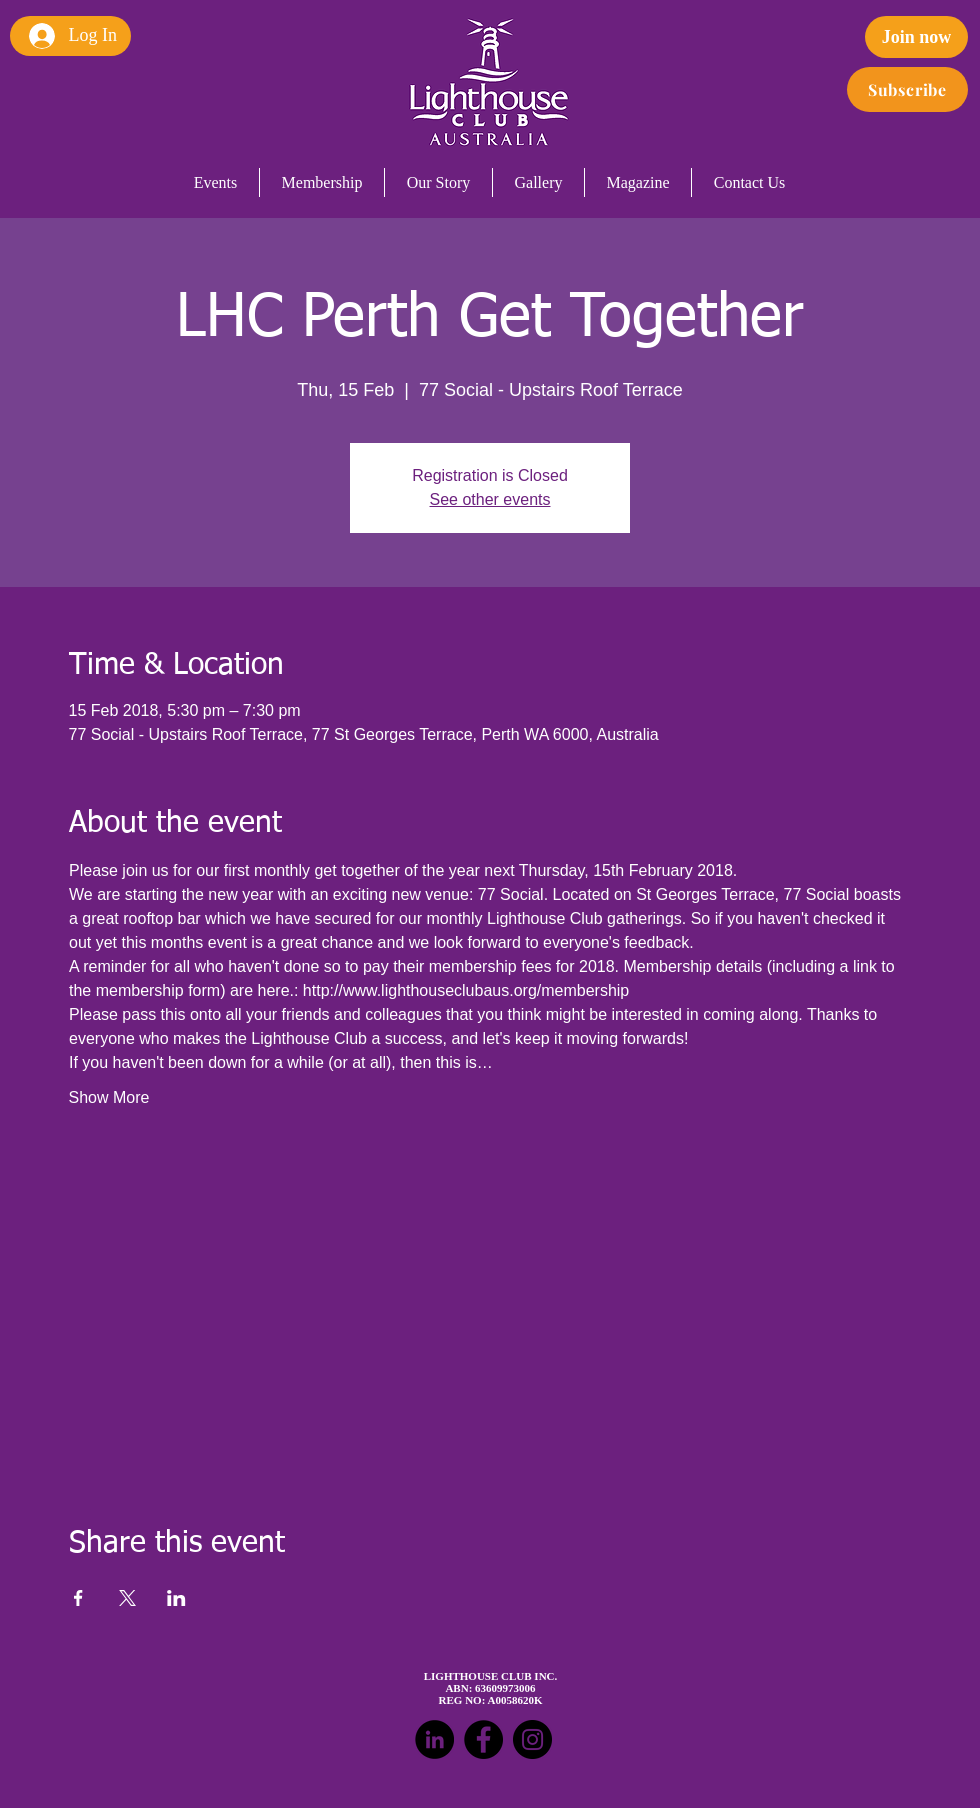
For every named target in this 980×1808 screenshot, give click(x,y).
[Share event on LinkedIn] (176, 1598)
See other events (490, 499)
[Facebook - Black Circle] (483, 1739)
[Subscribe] (907, 89)
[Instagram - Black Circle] (532, 1739)
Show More (109, 1097)
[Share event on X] (127, 1598)
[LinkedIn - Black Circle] (434, 1739)
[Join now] (916, 37)
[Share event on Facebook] (78, 1598)
